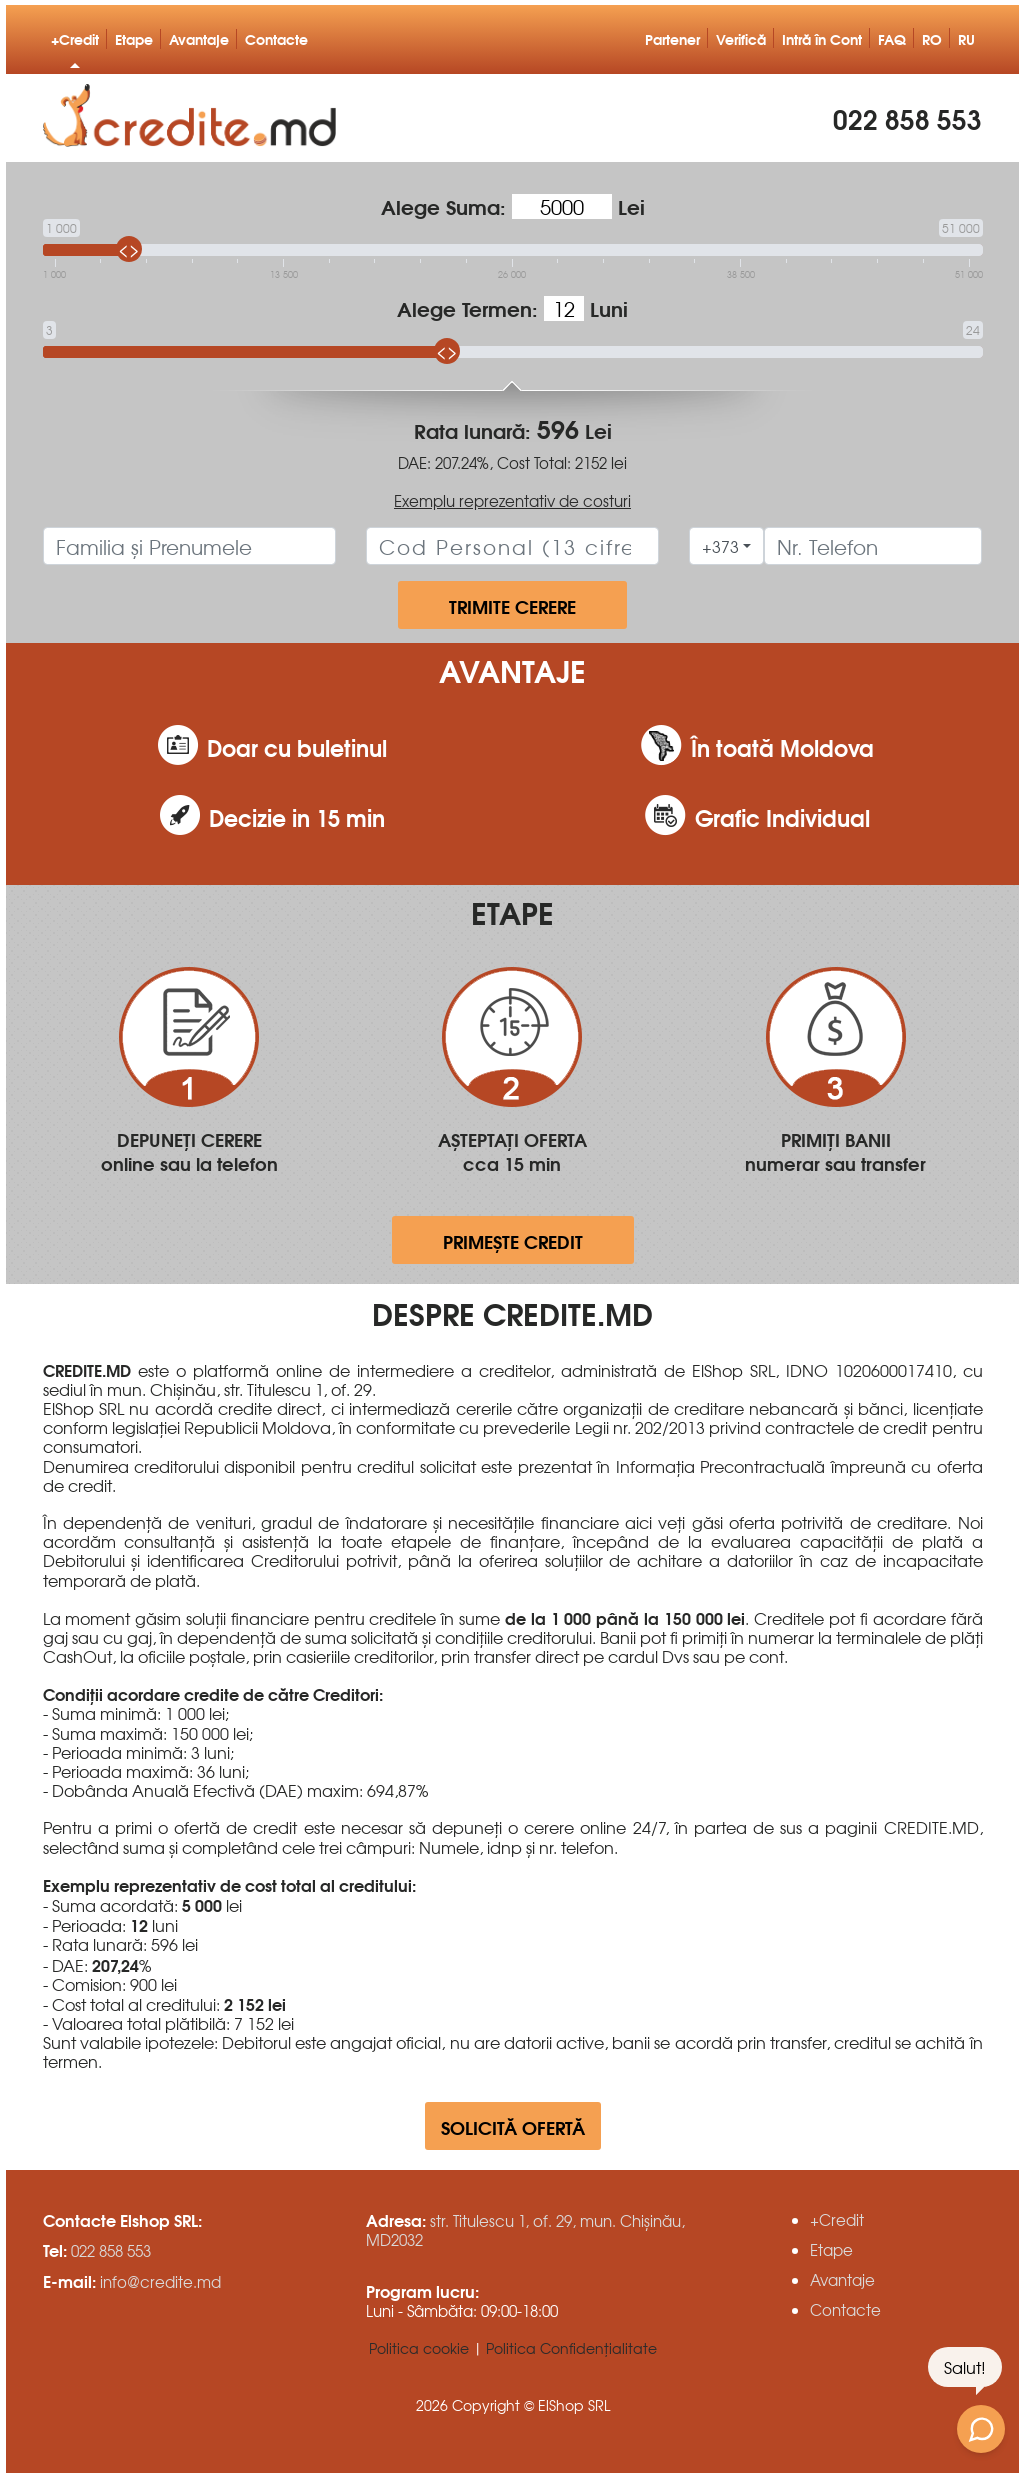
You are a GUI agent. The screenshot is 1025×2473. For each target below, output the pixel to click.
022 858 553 (907, 115)
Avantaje (199, 38)
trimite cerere (512, 605)
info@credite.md (160, 2281)
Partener (672, 38)
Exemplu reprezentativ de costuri (512, 500)
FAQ (892, 38)
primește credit (513, 1240)
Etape (134, 38)
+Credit (75, 38)
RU (966, 38)
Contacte (276, 38)
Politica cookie (419, 2348)
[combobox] (726, 546)
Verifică (741, 38)
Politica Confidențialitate (571, 2348)
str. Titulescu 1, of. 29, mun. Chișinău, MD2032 (525, 2230)
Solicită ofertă (513, 2126)
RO (932, 38)
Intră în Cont (822, 38)
